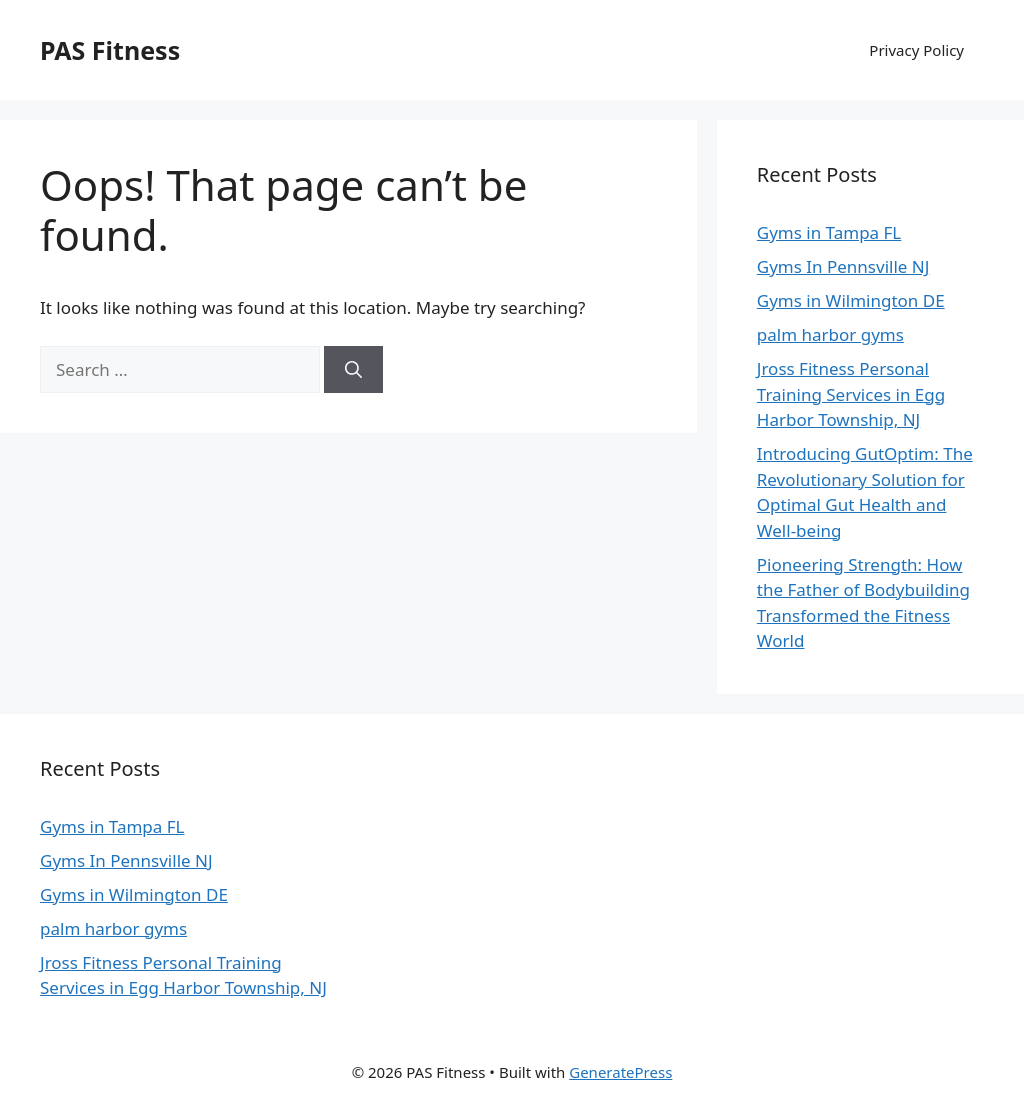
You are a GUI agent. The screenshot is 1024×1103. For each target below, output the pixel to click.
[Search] (353, 370)
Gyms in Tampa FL (829, 232)
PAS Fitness (110, 50)
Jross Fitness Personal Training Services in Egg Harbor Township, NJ (851, 394)
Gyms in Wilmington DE (851, 300)
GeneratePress (620, 1072)
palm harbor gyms (830, 334)
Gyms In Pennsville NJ (843, 266)
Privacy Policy (916, 50)
